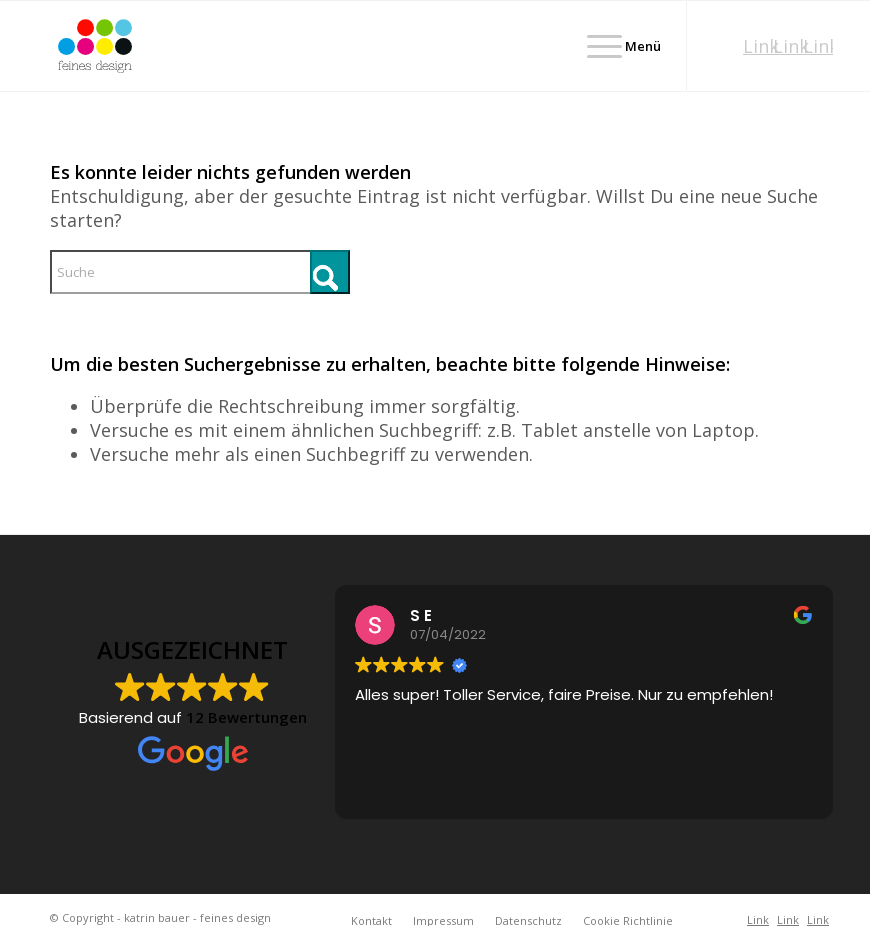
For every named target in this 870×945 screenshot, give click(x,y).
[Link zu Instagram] (788, 46)
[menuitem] (614, 46)
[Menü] (614, 46)
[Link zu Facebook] (818, 46)
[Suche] (200, 272)
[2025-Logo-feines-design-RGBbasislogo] (95, 46)
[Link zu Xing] (758, 46)
